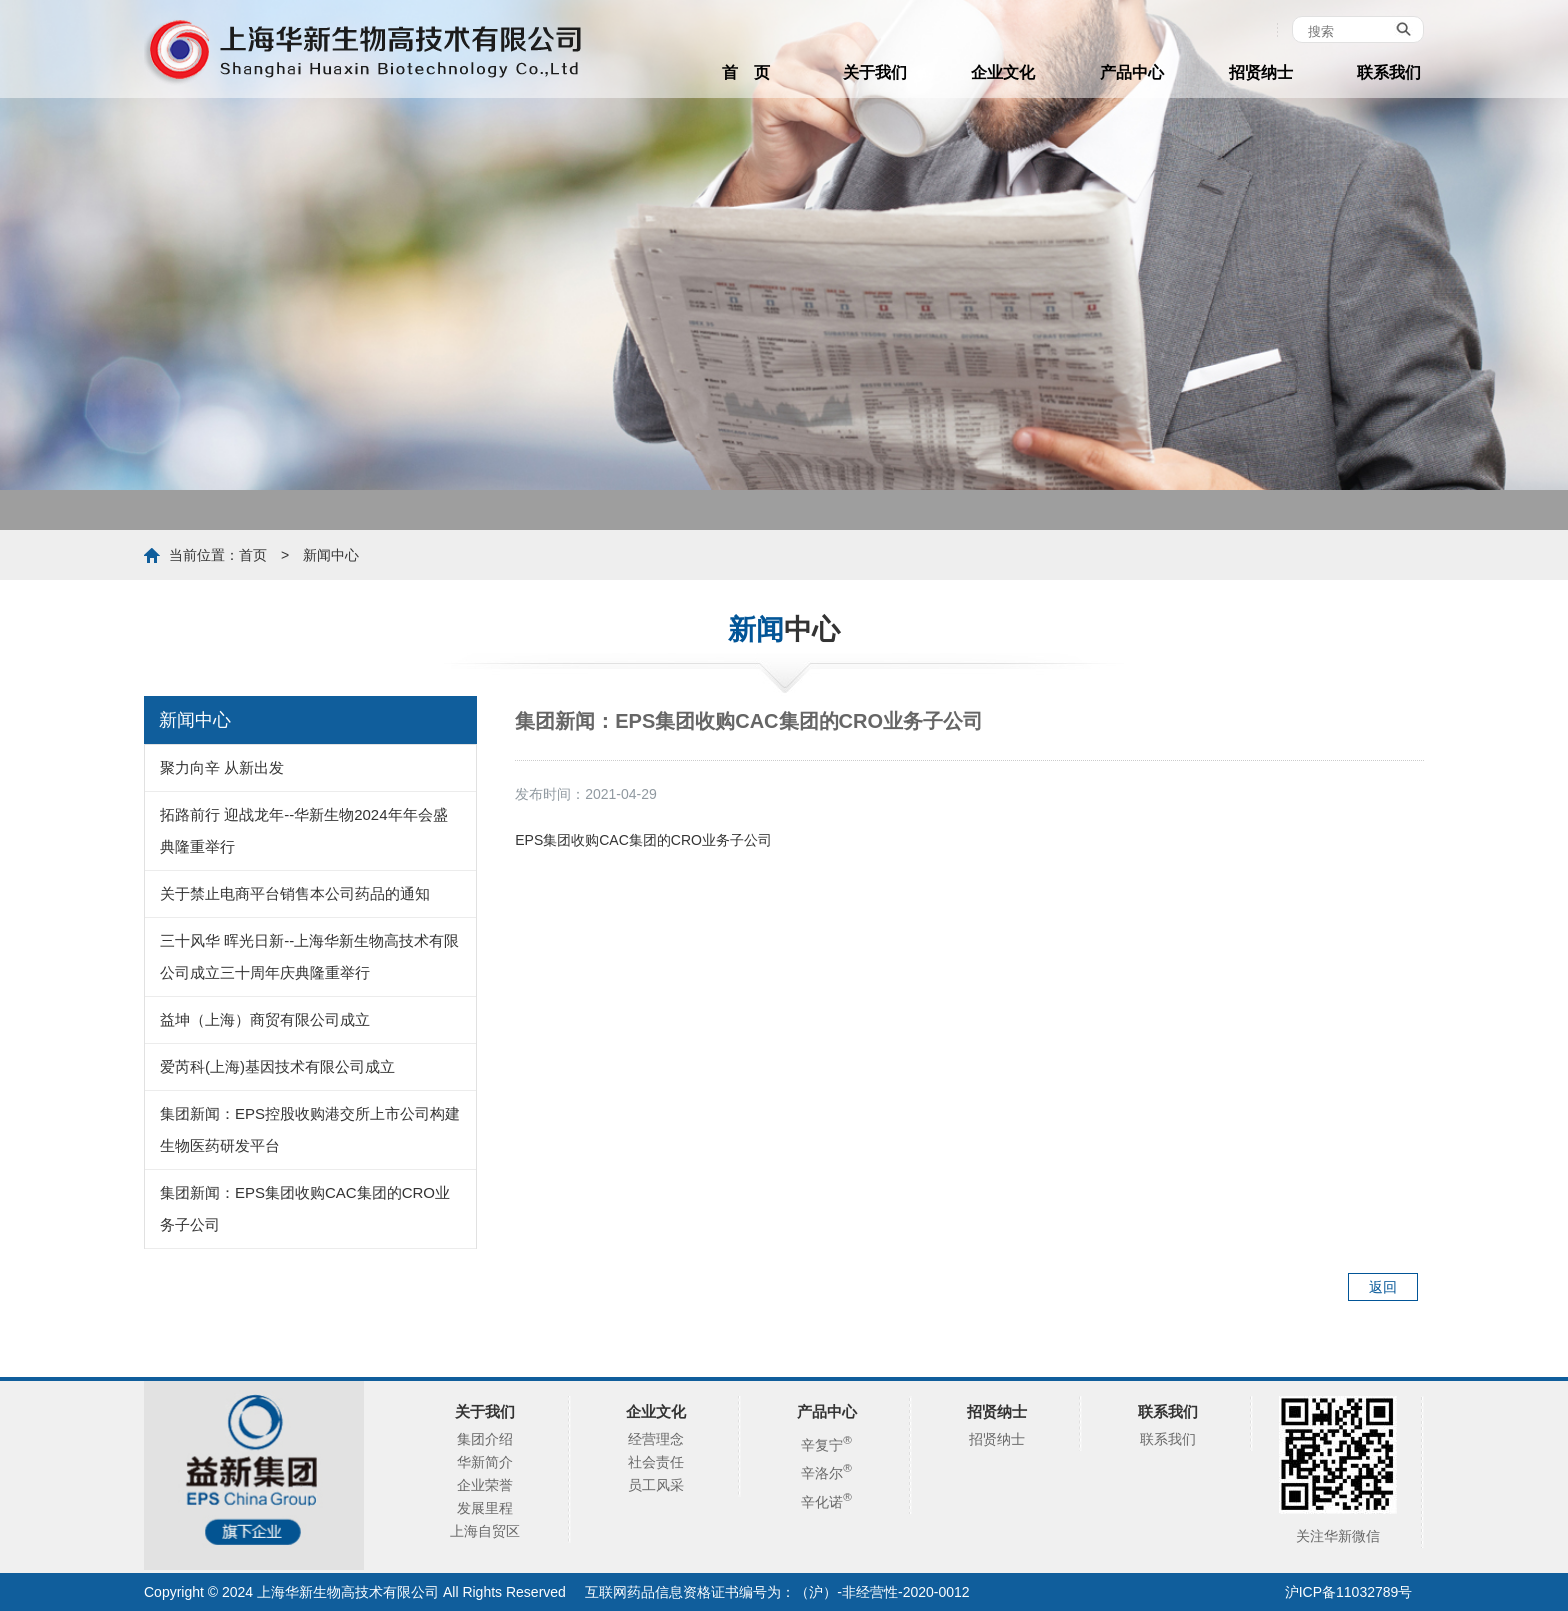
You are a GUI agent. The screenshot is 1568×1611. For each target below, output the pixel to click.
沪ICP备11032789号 (1349, 1592)
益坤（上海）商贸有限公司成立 (265, 1019)
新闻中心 (331, 555)
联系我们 (1389, 72)
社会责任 (656, 1462)
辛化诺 (826, 1502)
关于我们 (875, 72)
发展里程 (485, 1508)
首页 (253, 555)
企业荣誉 (485, 1485)
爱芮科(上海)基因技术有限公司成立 (277, 1066)
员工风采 (656, 1485)
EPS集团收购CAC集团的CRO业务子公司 (643, 840)
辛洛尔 (826, 1473)
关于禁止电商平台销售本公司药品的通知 (295, 893)
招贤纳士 (1261, 72)
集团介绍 (485, 1439)
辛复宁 (826, 1445)
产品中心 (1132, 72)
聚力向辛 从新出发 (222, 767)
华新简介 (485, 1462)
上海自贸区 (485, 1531)
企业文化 (1003, 72)
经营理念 (656, 1439)
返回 (1383, 1287)
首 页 (746, 72)
